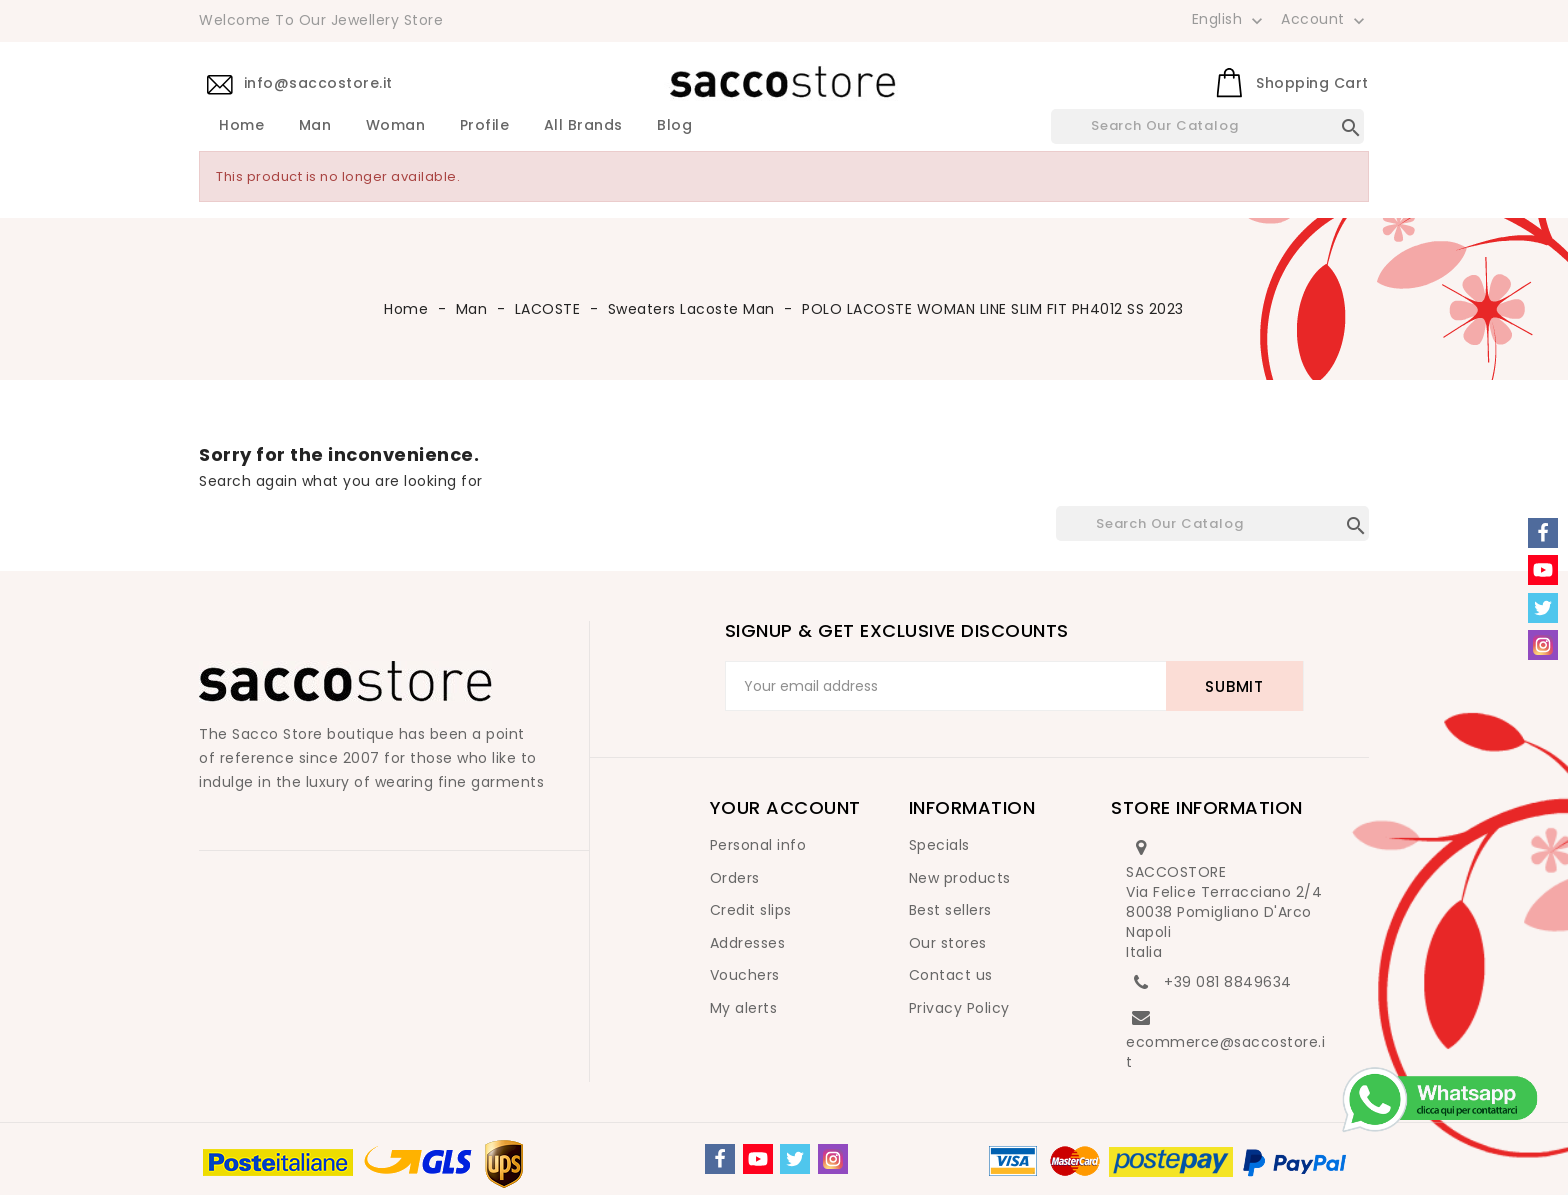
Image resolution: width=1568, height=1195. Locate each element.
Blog (674, 126)
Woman (396, 126)
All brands (583, 126)
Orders (735, 878)
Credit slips (751, 910)
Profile (485, 126)
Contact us (951, 975)
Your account (785, 807)
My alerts (744, 1008)
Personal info (758, 845)
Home (241, 126)
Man (315, 126)
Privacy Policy (959, 1008)
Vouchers (745, 975)
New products (960, 878)
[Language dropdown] (1229, 19)
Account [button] (1325, 20)
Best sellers (950, 910)
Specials (939, 845)
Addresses (748, 943)
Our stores (948, 943)
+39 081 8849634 (1228, 982)
